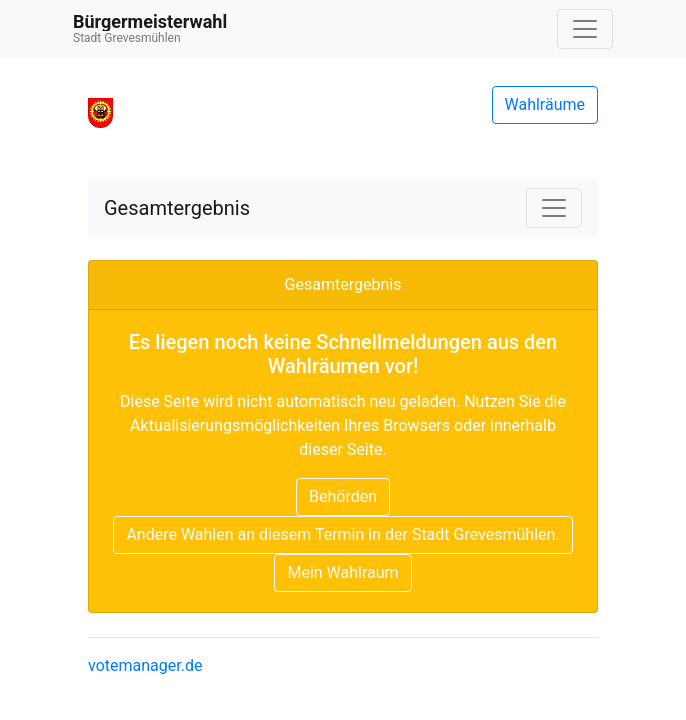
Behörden (343, 496)
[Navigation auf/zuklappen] (585, 29)
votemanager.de (145, 665)
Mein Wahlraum (342, 572)
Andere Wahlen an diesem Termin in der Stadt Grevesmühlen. (342, 534)
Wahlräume (545, 104)
